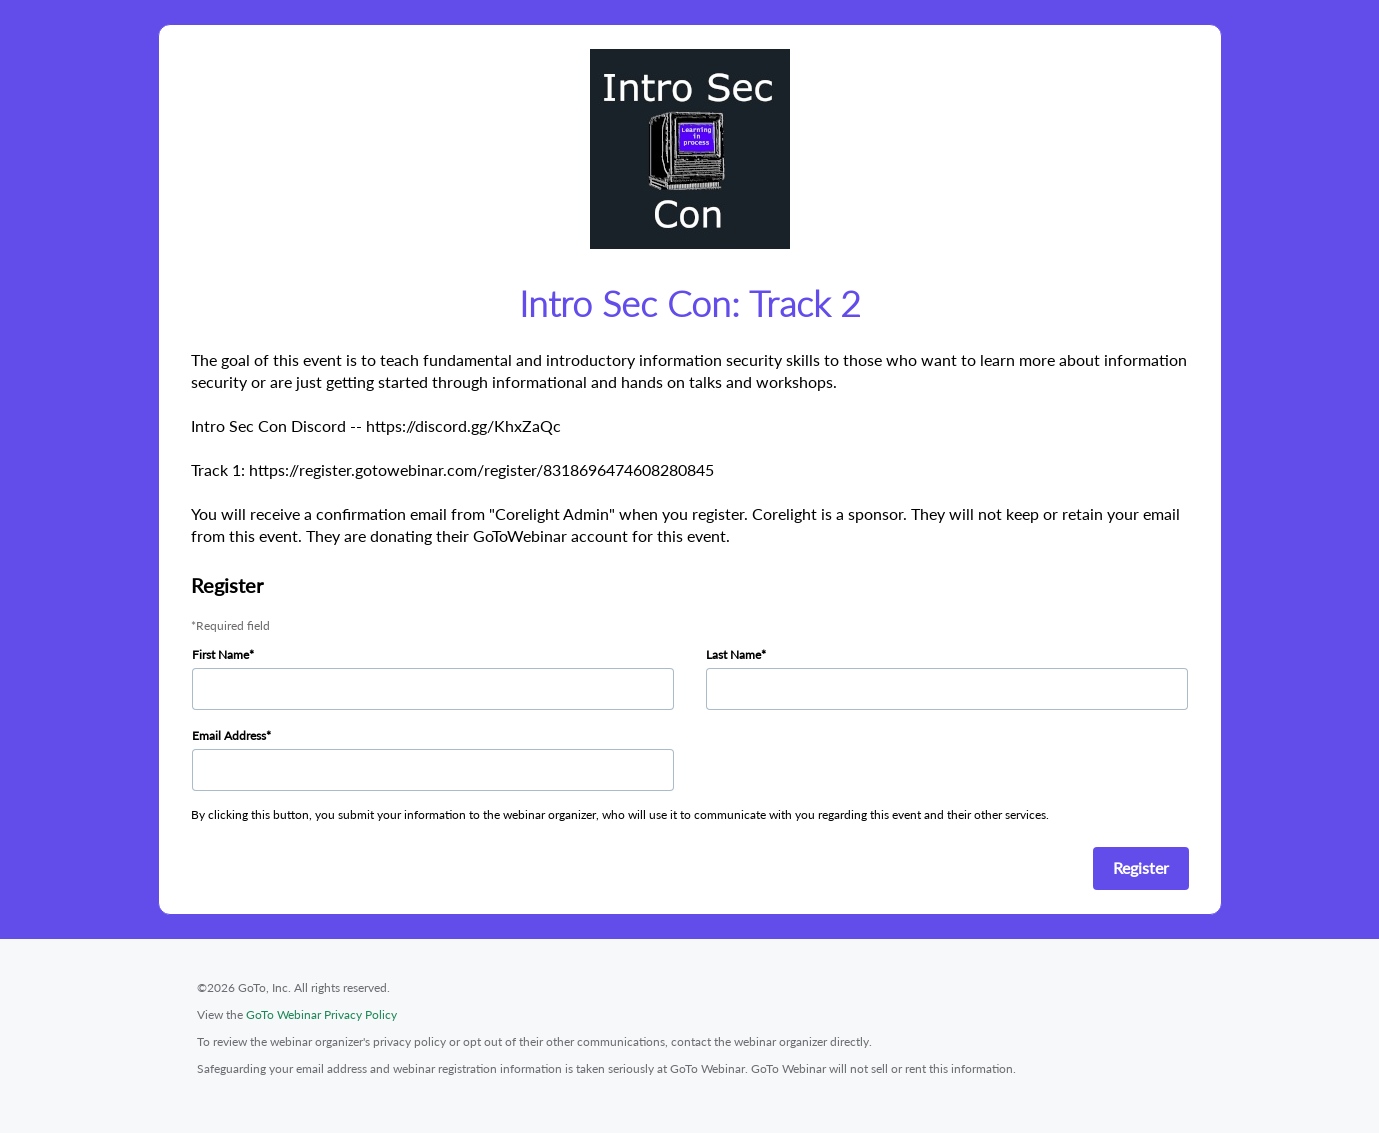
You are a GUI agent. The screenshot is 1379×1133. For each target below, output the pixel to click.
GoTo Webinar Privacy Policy (321, 1014)
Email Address (229, 735)
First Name (220, 654)
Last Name (733, 654)
